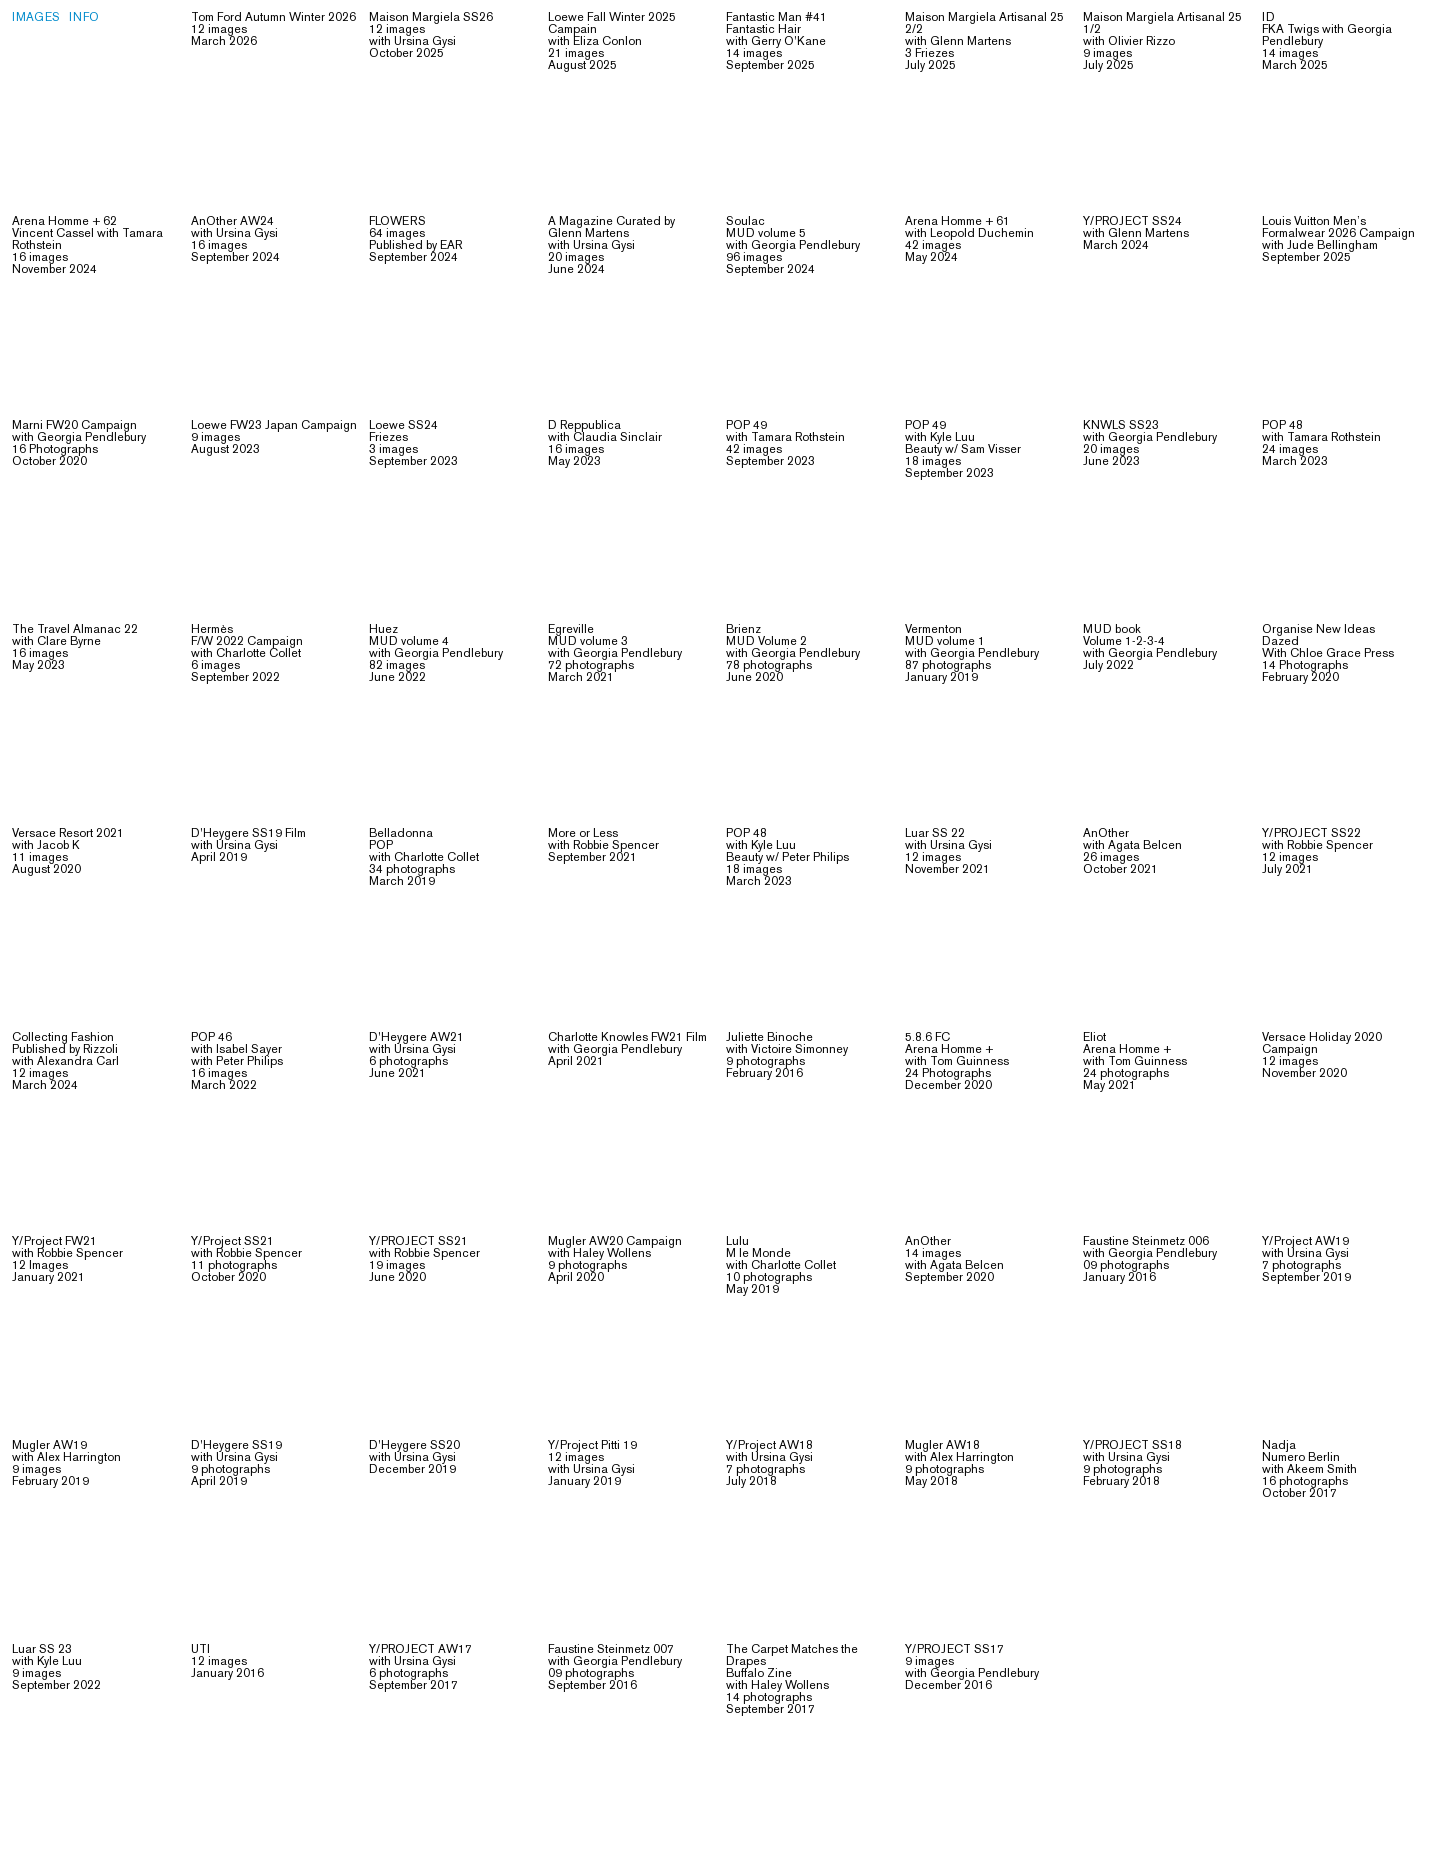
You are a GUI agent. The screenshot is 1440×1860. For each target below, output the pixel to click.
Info (84, 18)
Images (36, 18)
